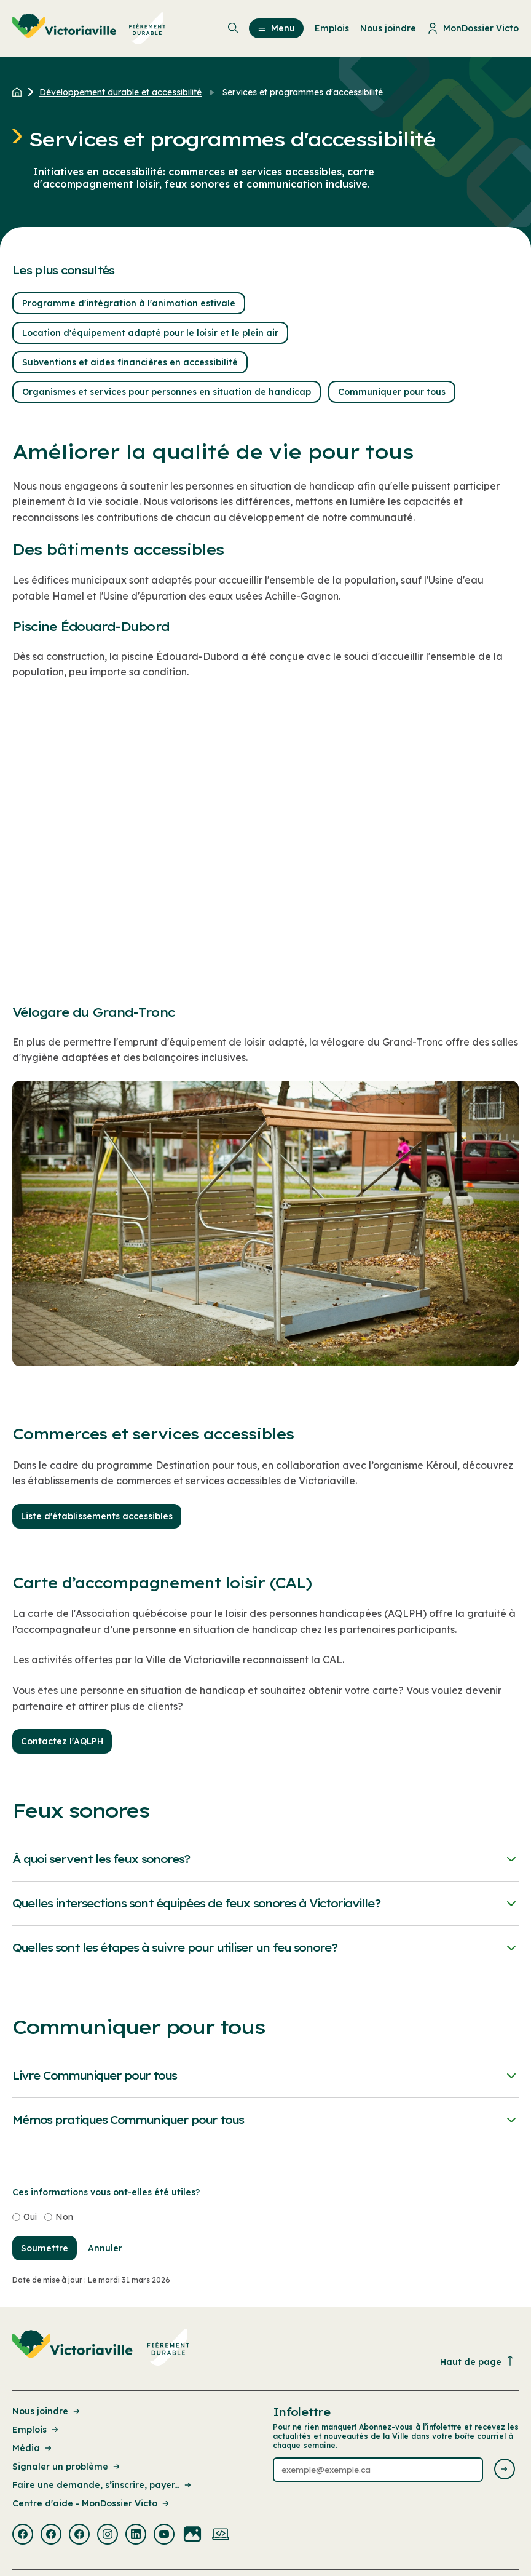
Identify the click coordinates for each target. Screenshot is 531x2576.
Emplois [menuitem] (332, 28)
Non (64, 2216)
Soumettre (44, 2248)
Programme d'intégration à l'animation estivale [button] (128, 303)
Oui (30, 2216)
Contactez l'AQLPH (62, 1741)
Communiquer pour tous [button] (392, 391)
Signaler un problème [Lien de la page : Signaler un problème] (67, 2466)
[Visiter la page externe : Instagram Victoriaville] (107, 2535)
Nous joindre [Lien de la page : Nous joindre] (47, 2411)
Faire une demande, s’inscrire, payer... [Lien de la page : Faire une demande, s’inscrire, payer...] (102, 2485)
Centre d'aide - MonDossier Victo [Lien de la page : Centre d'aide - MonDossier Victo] (91, 2503)
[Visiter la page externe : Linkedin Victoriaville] (135, 2535)
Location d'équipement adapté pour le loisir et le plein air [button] (150, 332)
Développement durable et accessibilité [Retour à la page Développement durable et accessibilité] (120, 92)
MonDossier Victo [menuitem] (473, 28)
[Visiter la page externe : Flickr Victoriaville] (192, 2535)
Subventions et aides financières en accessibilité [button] (130, 362)
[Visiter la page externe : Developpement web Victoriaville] (220, 2535)
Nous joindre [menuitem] (388, 28)
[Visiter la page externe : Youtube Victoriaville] (164, 2535)
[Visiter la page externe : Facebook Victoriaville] (22, 2535)
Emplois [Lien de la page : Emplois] (36, 2429)
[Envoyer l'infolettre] (504, 2470)
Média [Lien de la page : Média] (32, 2448)
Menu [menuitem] (276, 28)
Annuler (105, 2248)
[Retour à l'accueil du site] (20, 92)
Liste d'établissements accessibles (97, 1516)
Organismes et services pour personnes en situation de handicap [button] (166, 391)
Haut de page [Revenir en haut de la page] (477, 2361)
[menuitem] (89, 28)
